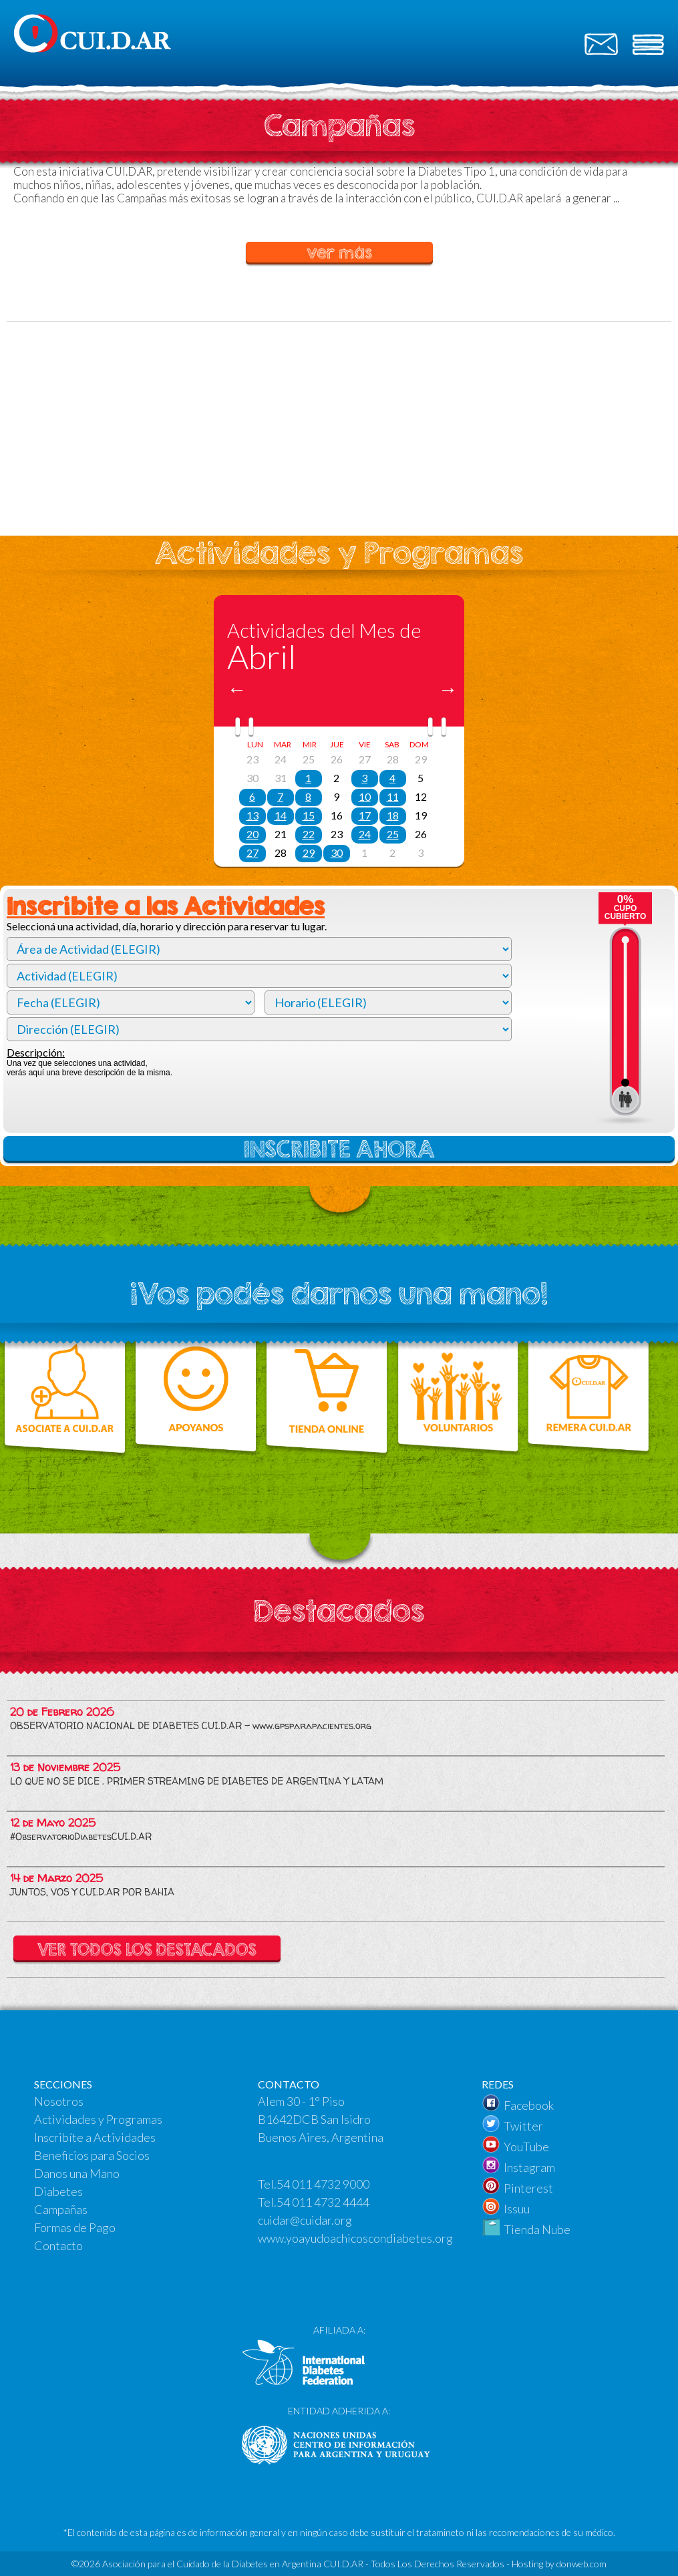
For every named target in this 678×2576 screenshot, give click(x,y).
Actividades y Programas (98, 2119)
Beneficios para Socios (92, 2155)
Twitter (523, 2126)
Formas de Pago (75, 2227)
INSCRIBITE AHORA (339, 1149)
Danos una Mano (77, 2173)
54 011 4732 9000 (323, 2184)
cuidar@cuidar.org (305, 2220)
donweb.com (581, 2563)
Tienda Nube (537, 2229)
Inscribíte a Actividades (95, 2137)
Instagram (529, 2167)
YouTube (526, 2146)
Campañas (61, 2209)
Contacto (58, 2245)
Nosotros (58, 2101)
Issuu (517, 2208)
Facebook (529, 2105)
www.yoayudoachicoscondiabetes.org (355, 2238)
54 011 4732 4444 (323, 2202)
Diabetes (58, 2191)
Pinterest (528, 2188)
